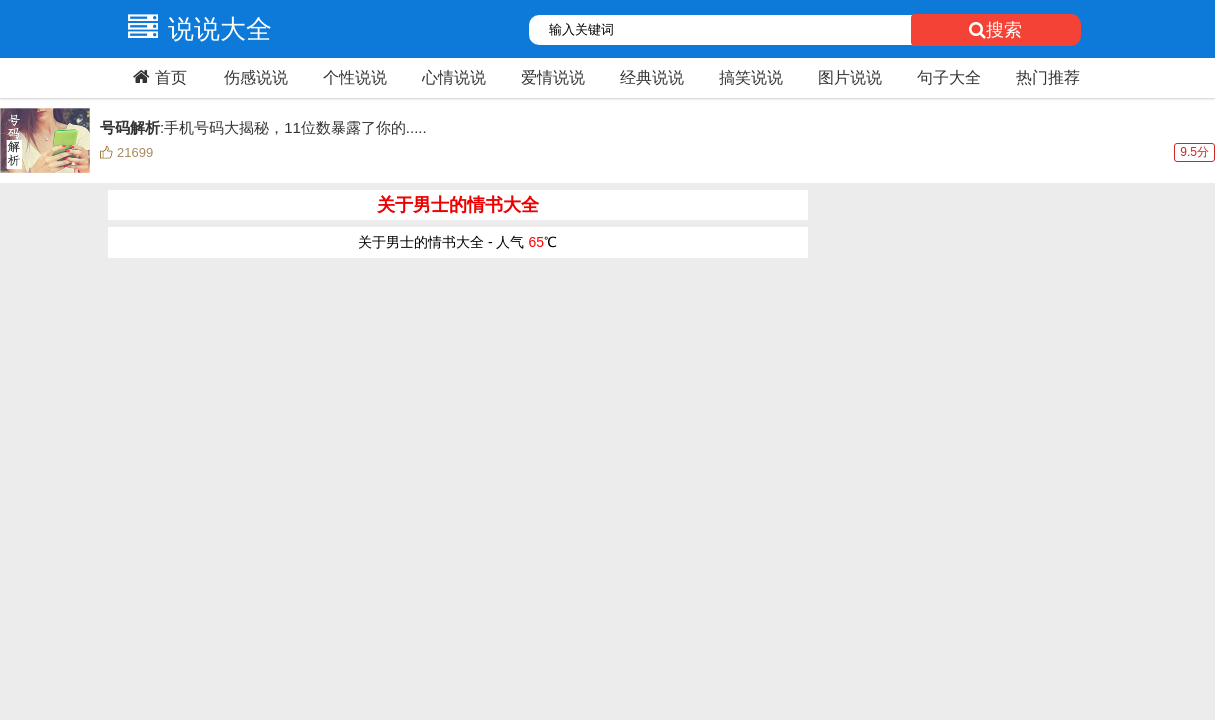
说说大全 (195, 29)
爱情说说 (553, 77)
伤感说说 (256, 77)
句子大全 (949, 77)
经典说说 (652, 77)
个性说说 (355, 77)
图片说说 (850, 77)
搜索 (995, 30)
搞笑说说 (751, 77)
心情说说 (454, 77)
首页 (157, 77)
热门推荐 (1048, 77)
